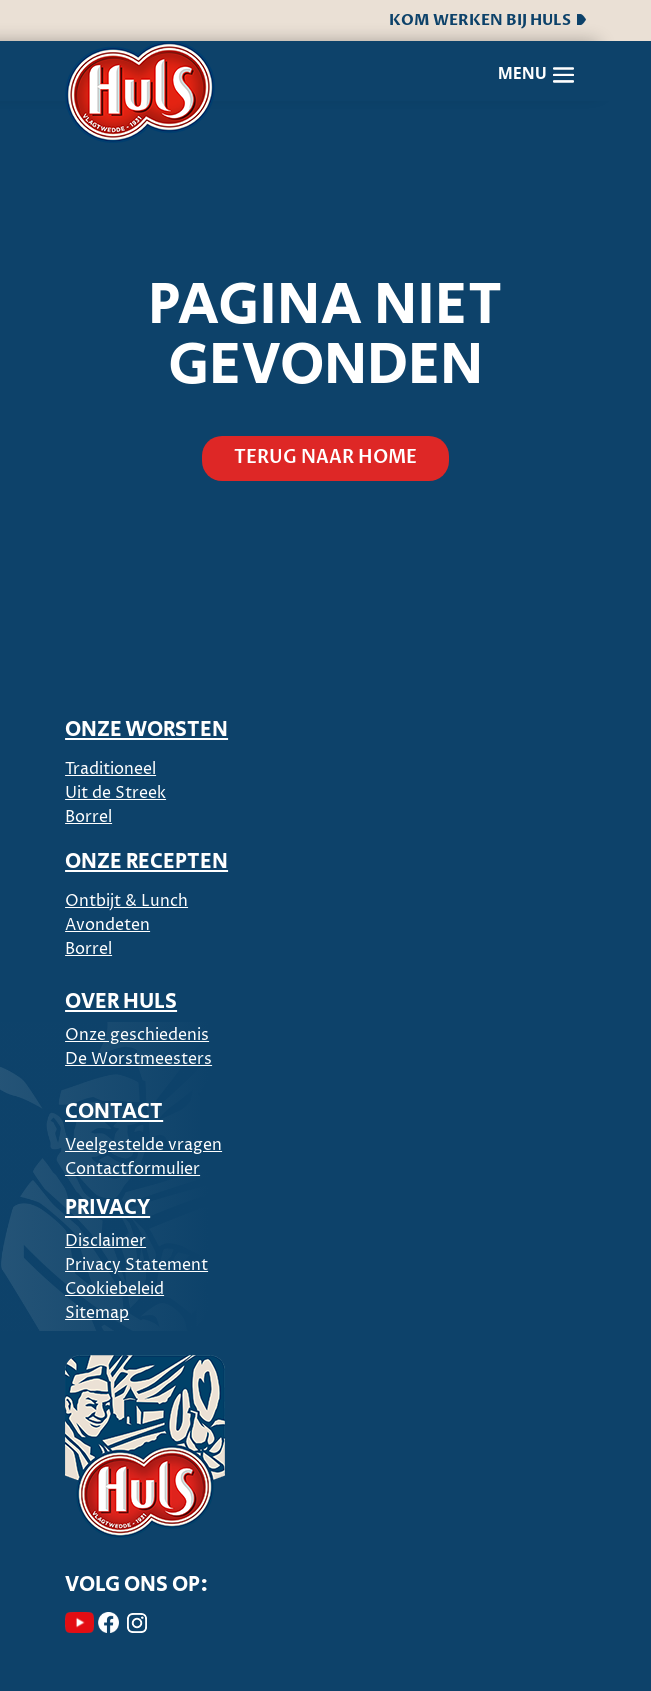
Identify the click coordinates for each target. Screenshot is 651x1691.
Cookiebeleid (114, 1289)
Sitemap (97, 1313)
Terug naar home (325, 457)
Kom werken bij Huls (487, 20)
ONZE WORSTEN (146, 730)
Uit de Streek (115, 793)
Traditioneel (110, 769)
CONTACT (114, 1112)
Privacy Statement (136, 1265)
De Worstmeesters (138, 1059)
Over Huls (121, 1002)
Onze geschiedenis (137, 1035)
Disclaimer (105, 1241)
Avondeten (107, 925)
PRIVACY (107, 1208)
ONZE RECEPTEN (146, 862)
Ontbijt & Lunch (126, 901)
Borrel (88, 817)
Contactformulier (132, 1169)
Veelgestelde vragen (143, 1145)
